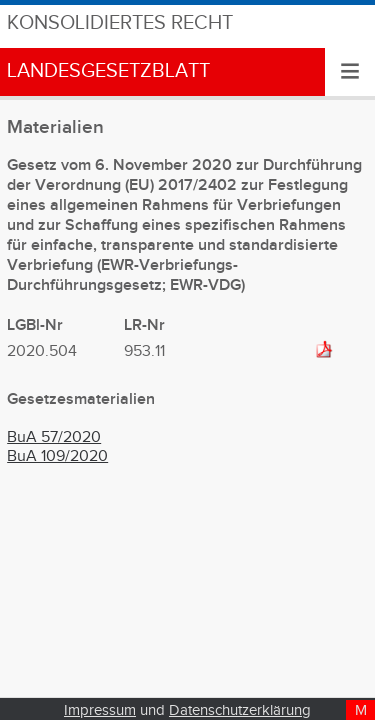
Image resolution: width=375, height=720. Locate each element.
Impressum (100, 710)
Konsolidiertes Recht (120, 23)
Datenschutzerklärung (240, 710)
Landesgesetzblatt (108, 71)
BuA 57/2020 (54, 437)
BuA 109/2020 (57, 456)
